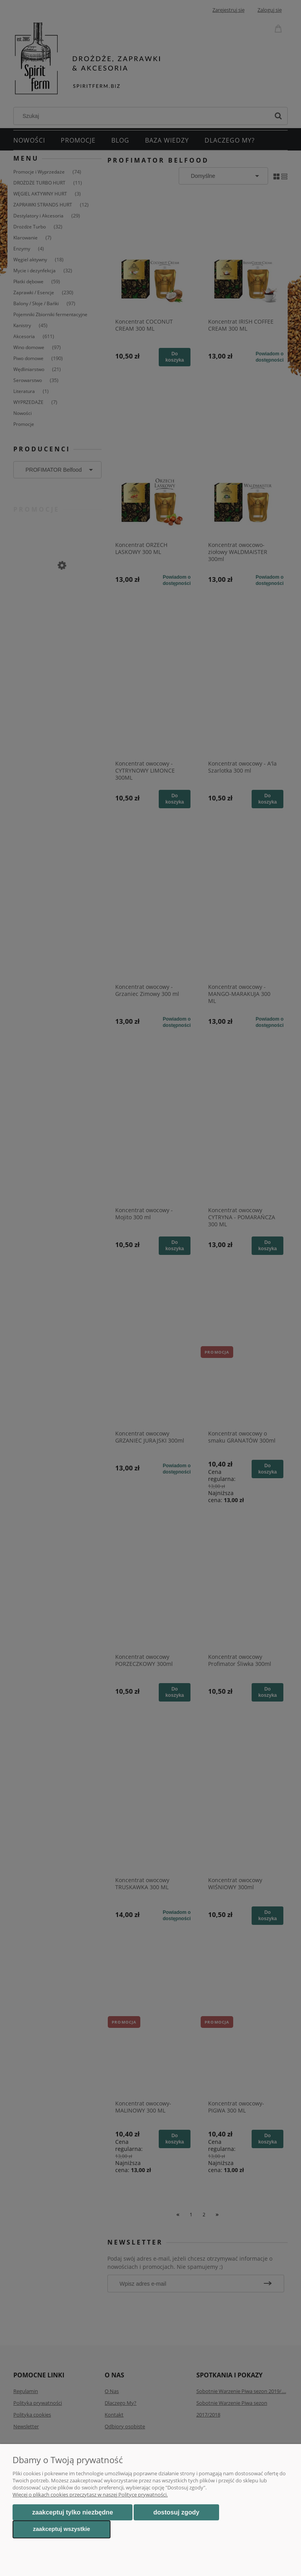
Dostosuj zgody (176, 2512)
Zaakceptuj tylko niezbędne (72, 2512)
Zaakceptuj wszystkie (61, 2529)
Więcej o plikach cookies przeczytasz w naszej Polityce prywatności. (90, 2494)
